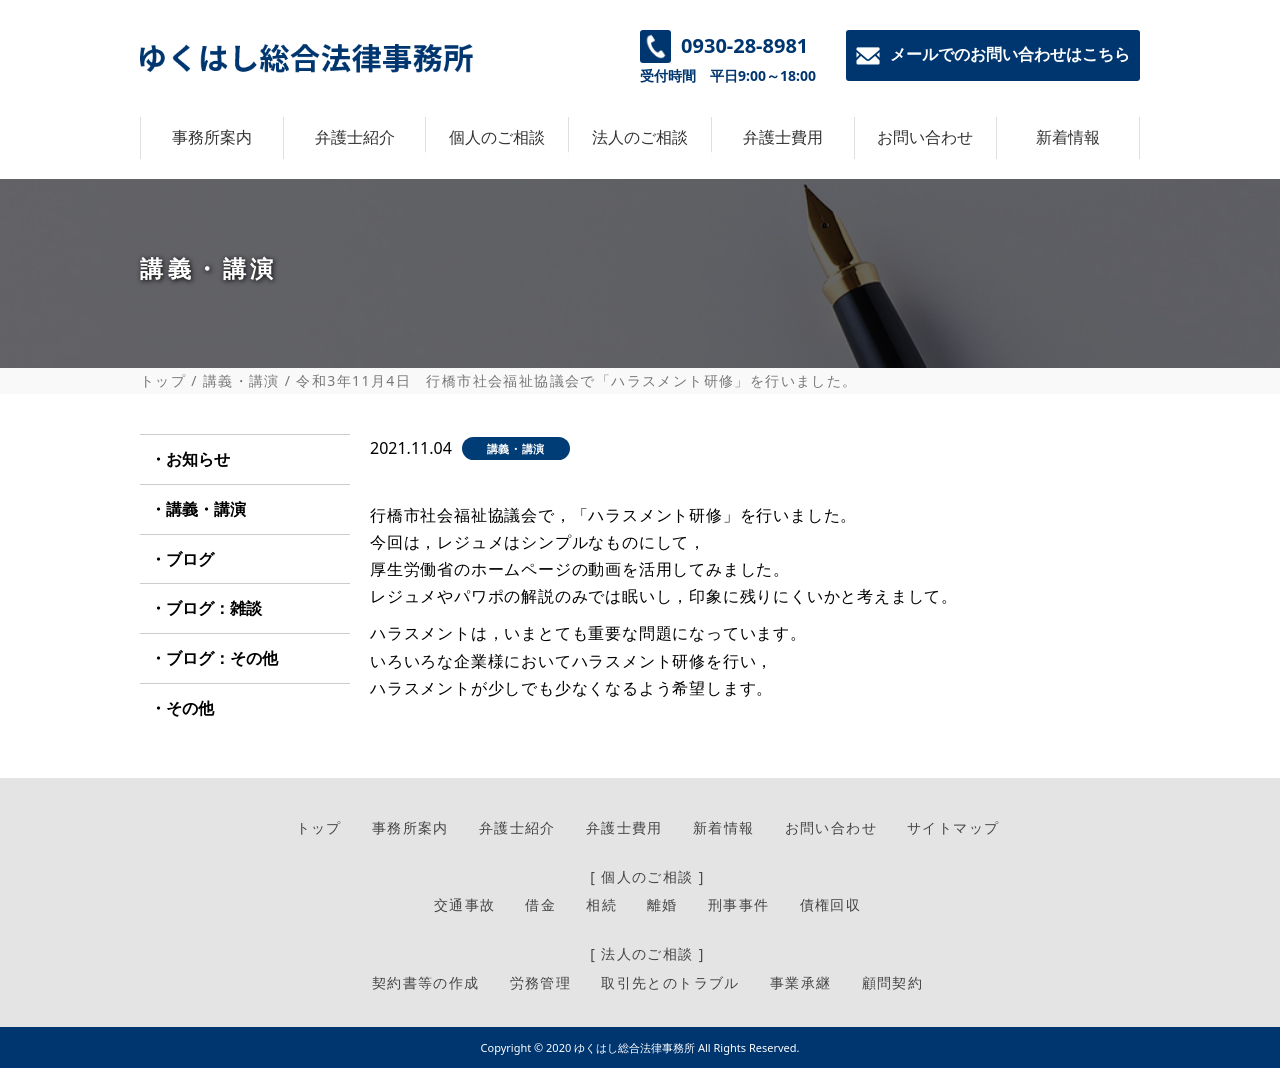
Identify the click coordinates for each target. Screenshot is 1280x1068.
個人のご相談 (497, 137)
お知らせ (198, 459)
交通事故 (465, 904)
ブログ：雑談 (214, 608)
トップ (163, 381)
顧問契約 (893, 982)
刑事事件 (739, 904)
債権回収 (831, 904)
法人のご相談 (640, 137)
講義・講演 (241, 381)
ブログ (190, 559)
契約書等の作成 (426, 982)
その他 (190, 708)
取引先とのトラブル (670, 982)
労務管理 (541, 982)
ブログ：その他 (222, 658)
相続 (601, 904)
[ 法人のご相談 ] (647, 953)
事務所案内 (212, 137)
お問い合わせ (925, 137)
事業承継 (801, 982)
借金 (540, 904)
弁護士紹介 (355, 137)
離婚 (662, 904)
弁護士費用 (783, 137)
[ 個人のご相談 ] (647, 876)
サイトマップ (953, 827)
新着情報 (1068, 137)
